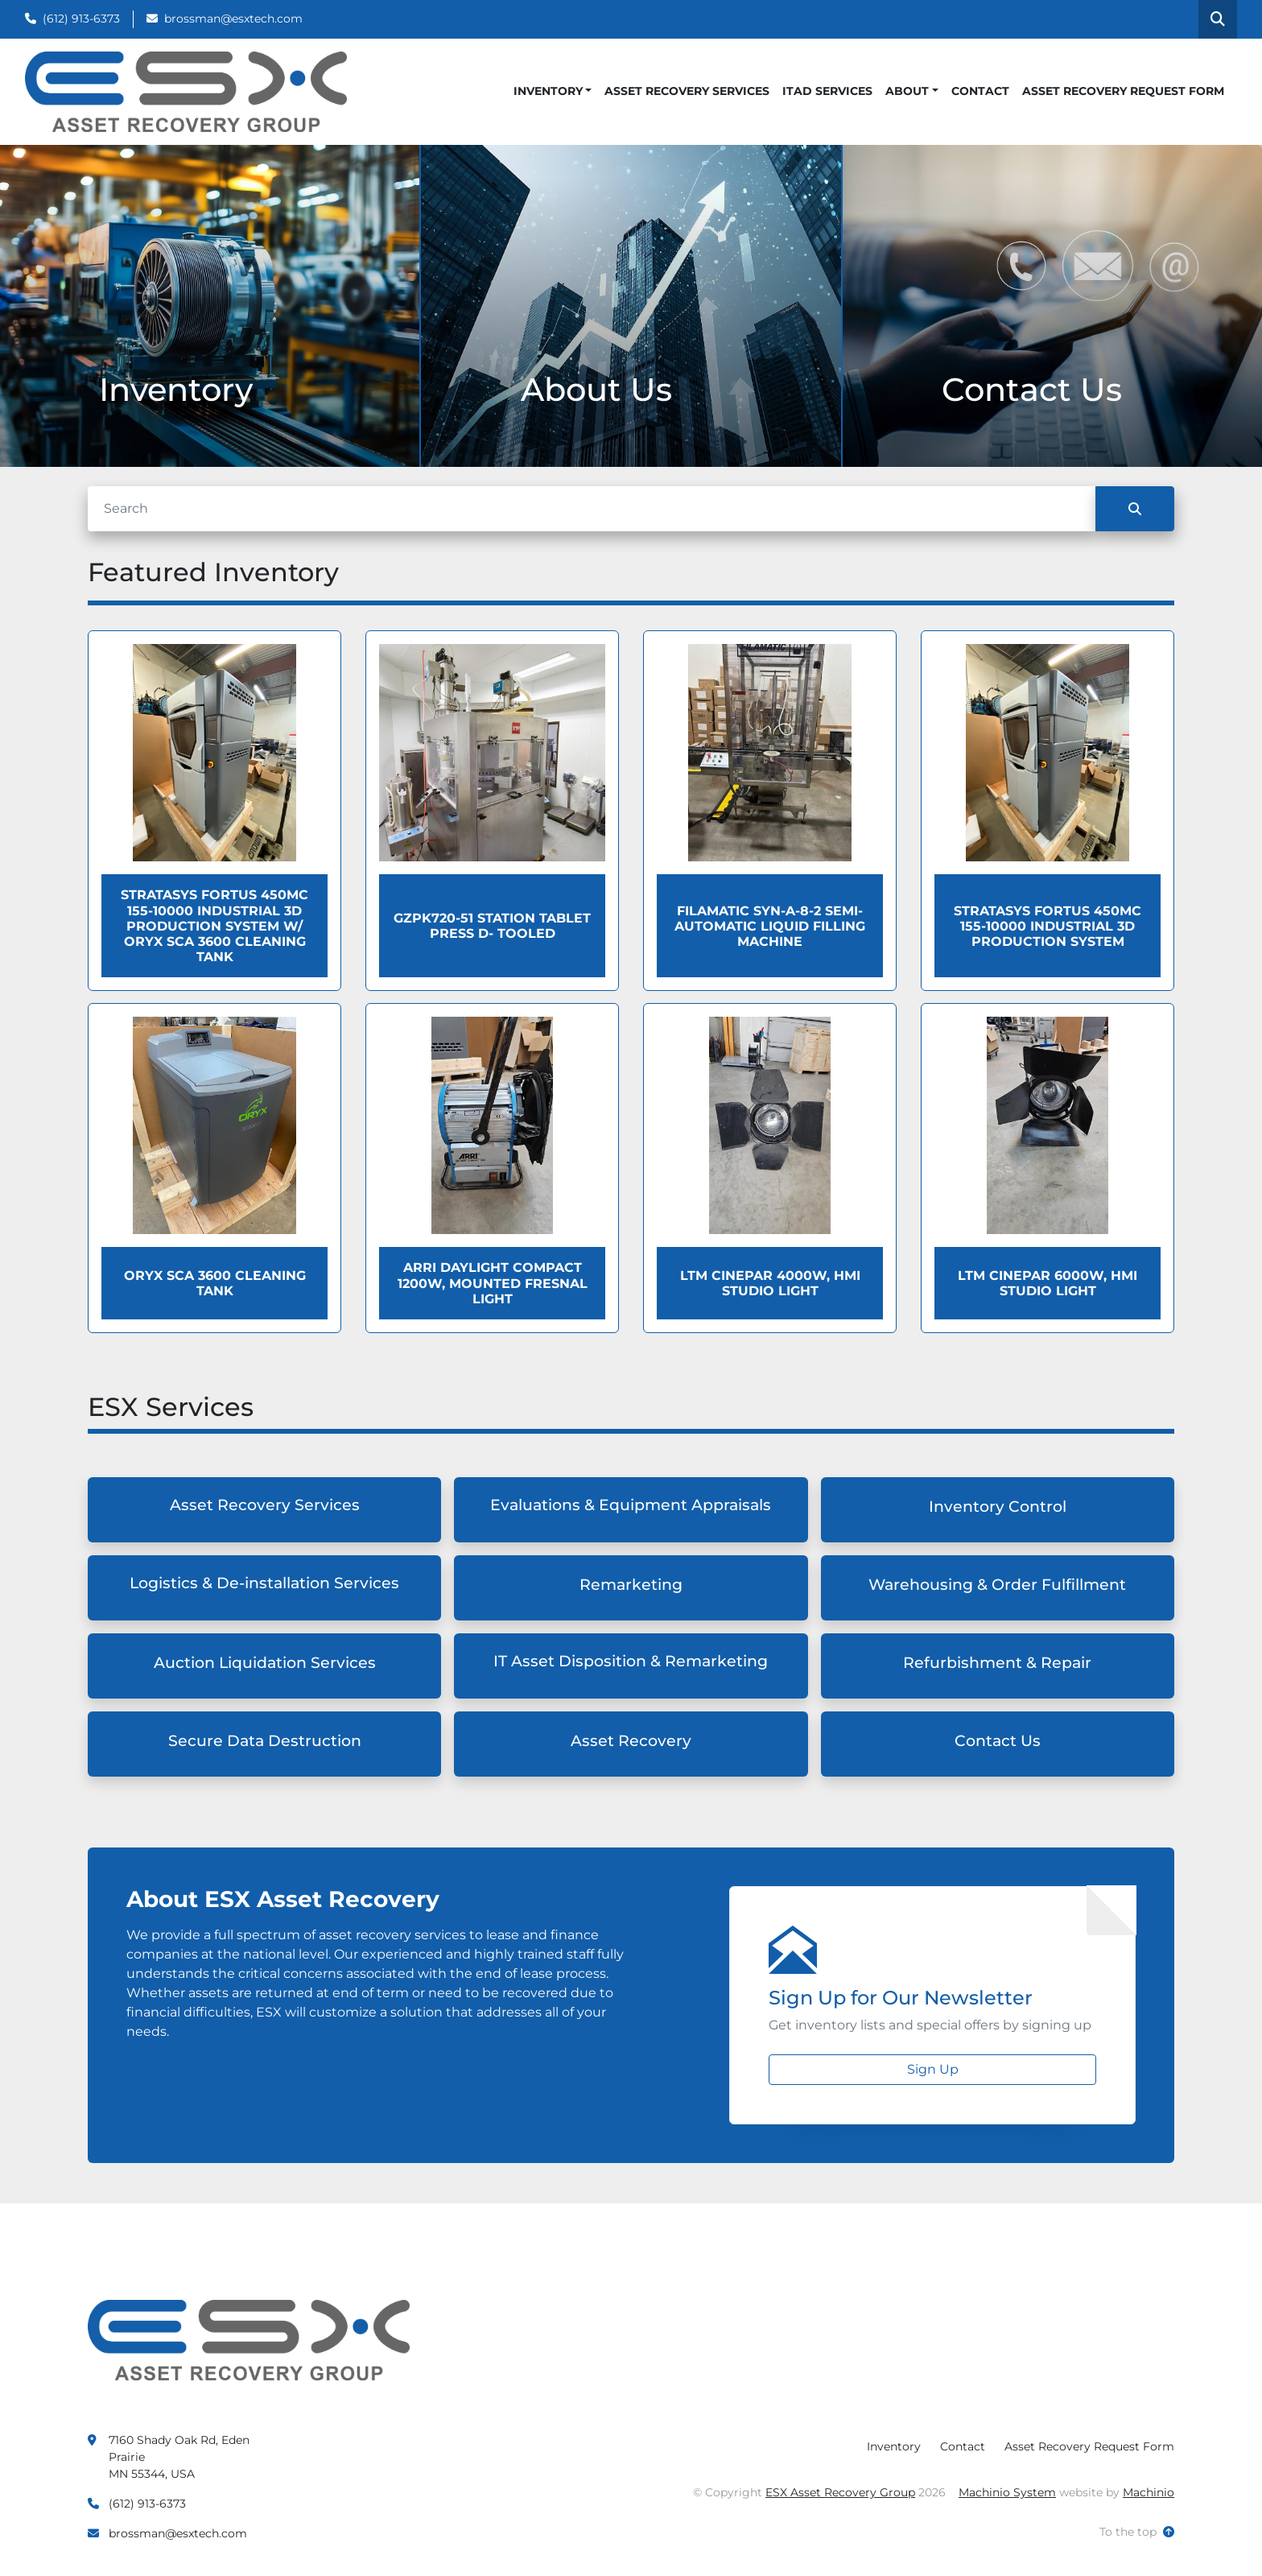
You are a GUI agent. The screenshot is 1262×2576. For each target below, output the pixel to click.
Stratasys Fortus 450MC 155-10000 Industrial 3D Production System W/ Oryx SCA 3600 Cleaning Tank (214, 925)
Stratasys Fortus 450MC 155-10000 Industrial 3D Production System (1047, 926)
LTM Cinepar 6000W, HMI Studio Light (1047, 1283)
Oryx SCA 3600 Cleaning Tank (215, 1283)
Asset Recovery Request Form (1123, 91)
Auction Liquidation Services (265, 1662)
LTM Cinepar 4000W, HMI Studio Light (770, 1283)
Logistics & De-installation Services (264, 1583)
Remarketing (631, 1584)
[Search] (591, 508)
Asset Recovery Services (686, 91)
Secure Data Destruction (264, 1741)
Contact (980, 91)
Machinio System (1007, 2492)
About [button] (907, 91)
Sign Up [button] (933, 2069)
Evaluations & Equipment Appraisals (630, 1505)
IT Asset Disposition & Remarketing (630, 1661)
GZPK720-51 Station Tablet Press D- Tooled (492, 925)
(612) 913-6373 (81, 18)
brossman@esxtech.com (233, 18)
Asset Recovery (631, 1741)
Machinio (1148, 2492)
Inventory (548, 91)
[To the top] (1136, 2532)
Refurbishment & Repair (997, 1662)
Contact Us (998, 1741)
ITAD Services (827, 91)
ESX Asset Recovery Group (840, 2492)
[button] (552, 91)
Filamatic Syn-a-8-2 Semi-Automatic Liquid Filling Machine (769, 926)
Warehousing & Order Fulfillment (997, 1584)
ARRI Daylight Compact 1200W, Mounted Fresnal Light (493, 1283)
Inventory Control (997, 1506)
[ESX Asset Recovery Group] (249, 2339)
